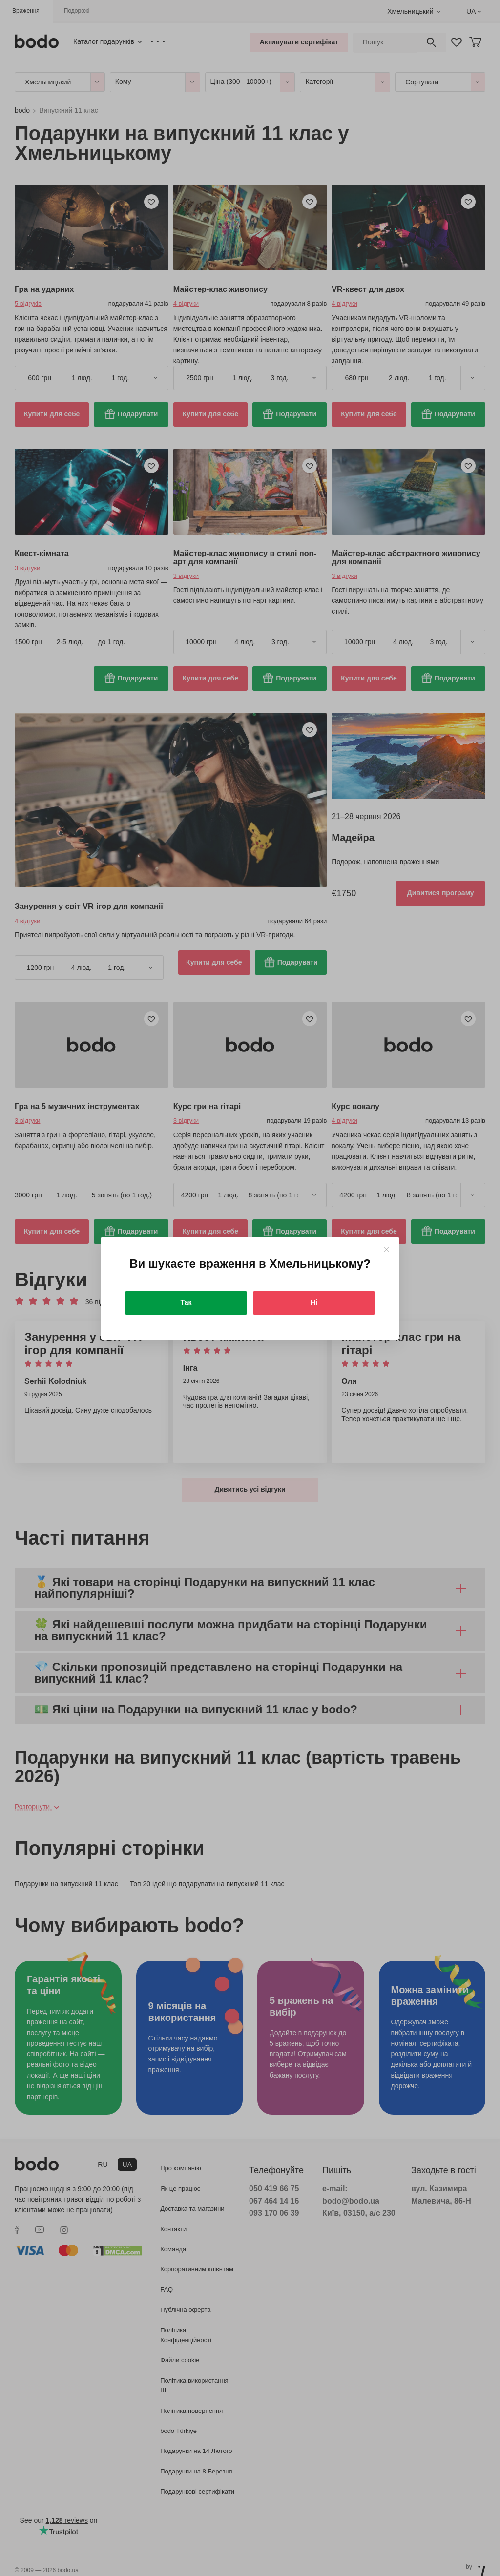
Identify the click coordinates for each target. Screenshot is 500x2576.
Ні (314, 1302)
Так (186, 1302)
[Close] (386, 1249)
